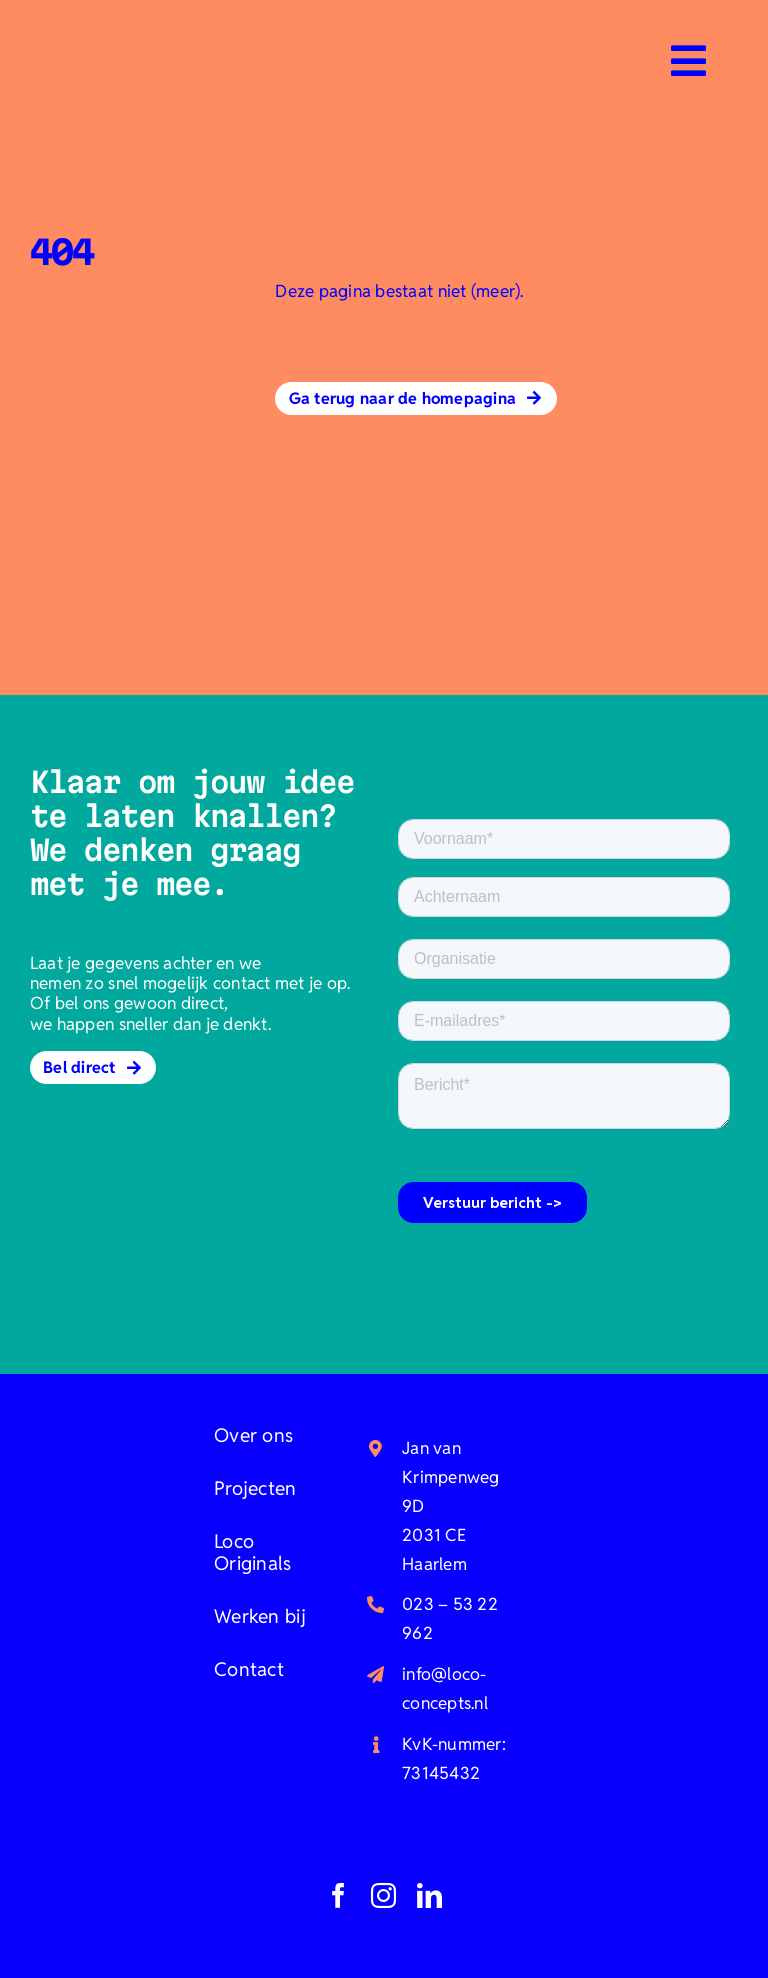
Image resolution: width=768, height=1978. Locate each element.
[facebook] (338, 1895)
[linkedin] (429, 1895)
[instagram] (383, 1895)
